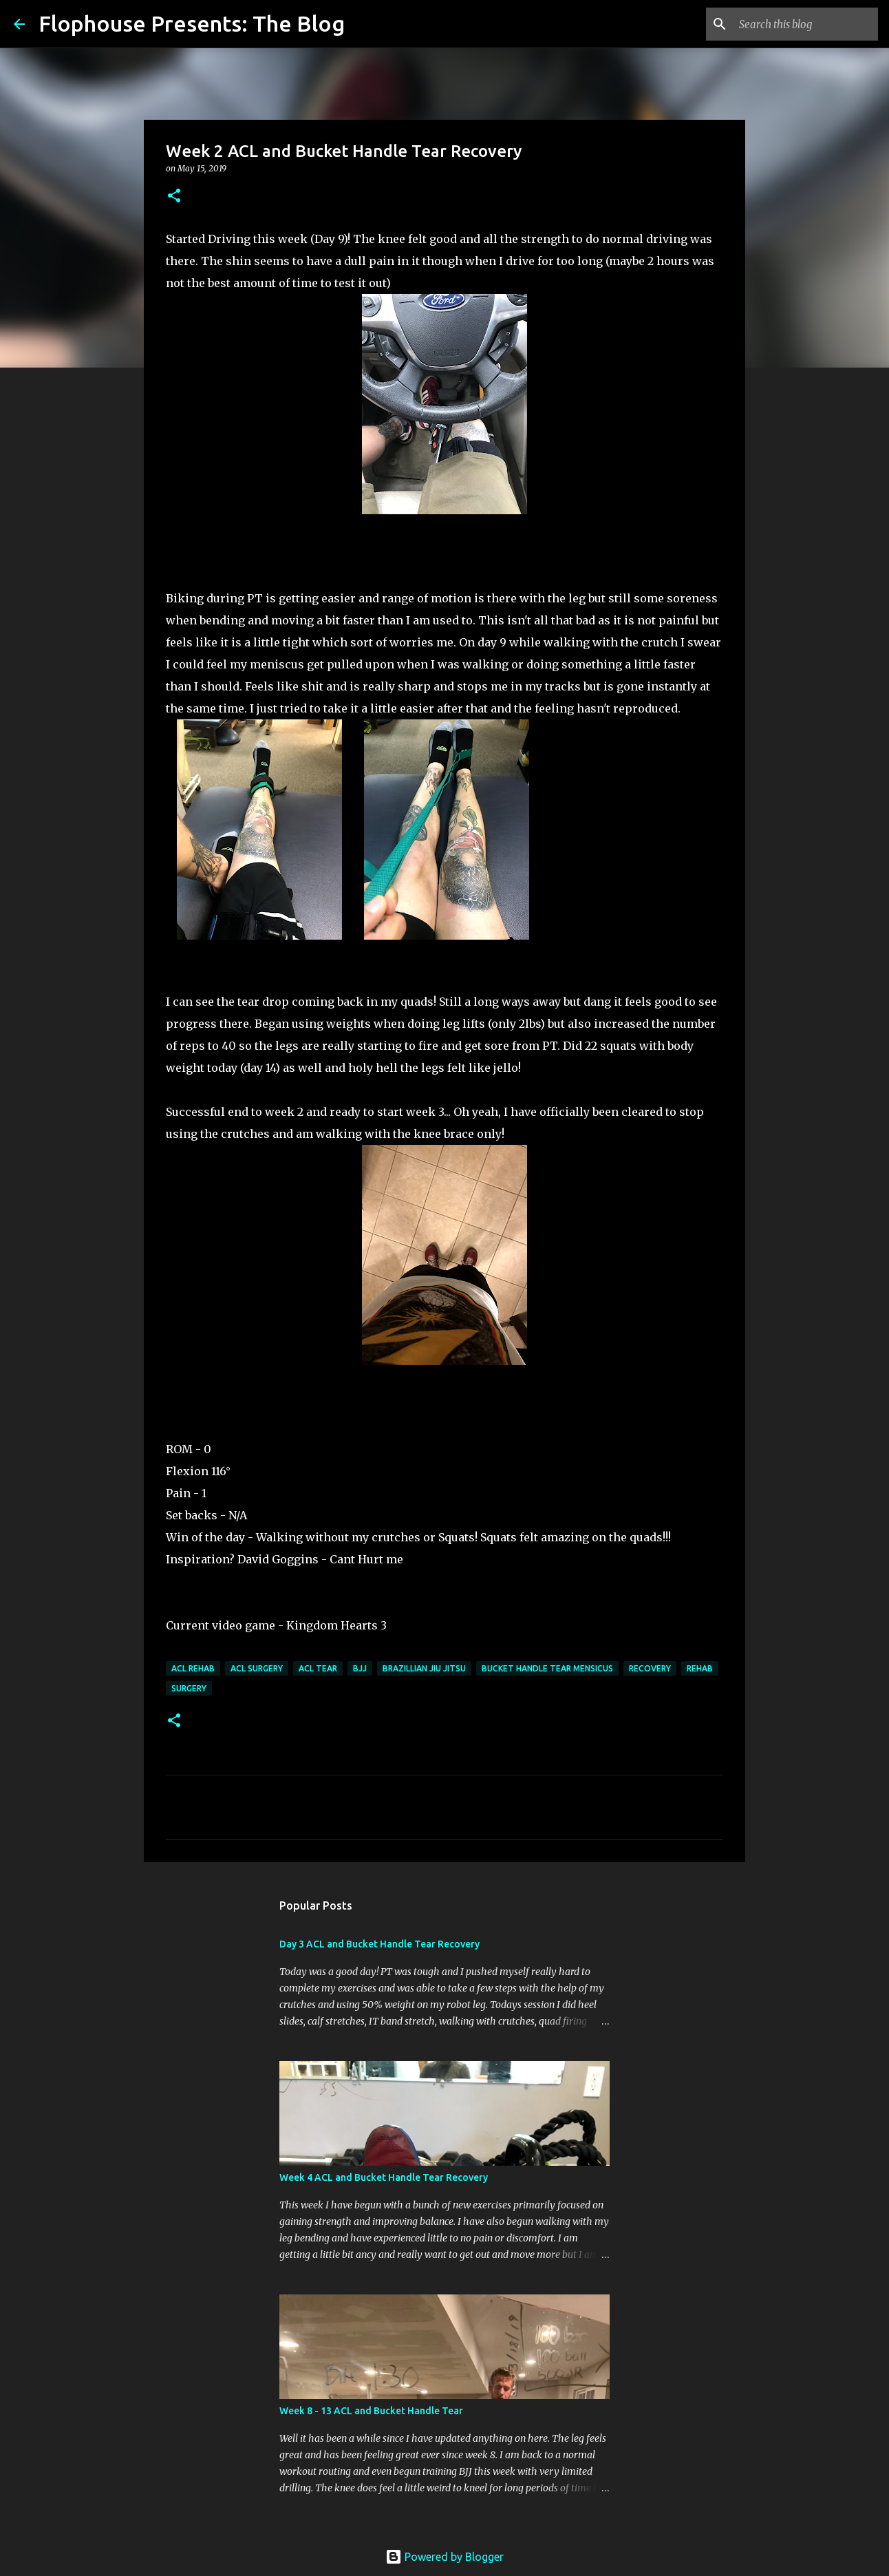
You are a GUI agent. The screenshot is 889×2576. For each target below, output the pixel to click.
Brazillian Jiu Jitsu (424, 1668)
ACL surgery (257, 1668)
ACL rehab (193, 1668)
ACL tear (318, 1668)
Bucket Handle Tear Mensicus (547, 1668)
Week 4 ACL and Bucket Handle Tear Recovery (383, 2177)
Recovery (650, 1668)
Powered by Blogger (444, 2557)
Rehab (700, 1668)
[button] (174, 196)
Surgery (188, 1688)
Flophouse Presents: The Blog (192, 23)
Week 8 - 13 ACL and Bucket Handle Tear (371, 2410)
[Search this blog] (805, 24)
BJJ (360, 1668)
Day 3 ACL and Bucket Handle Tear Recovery (379, 1944)
